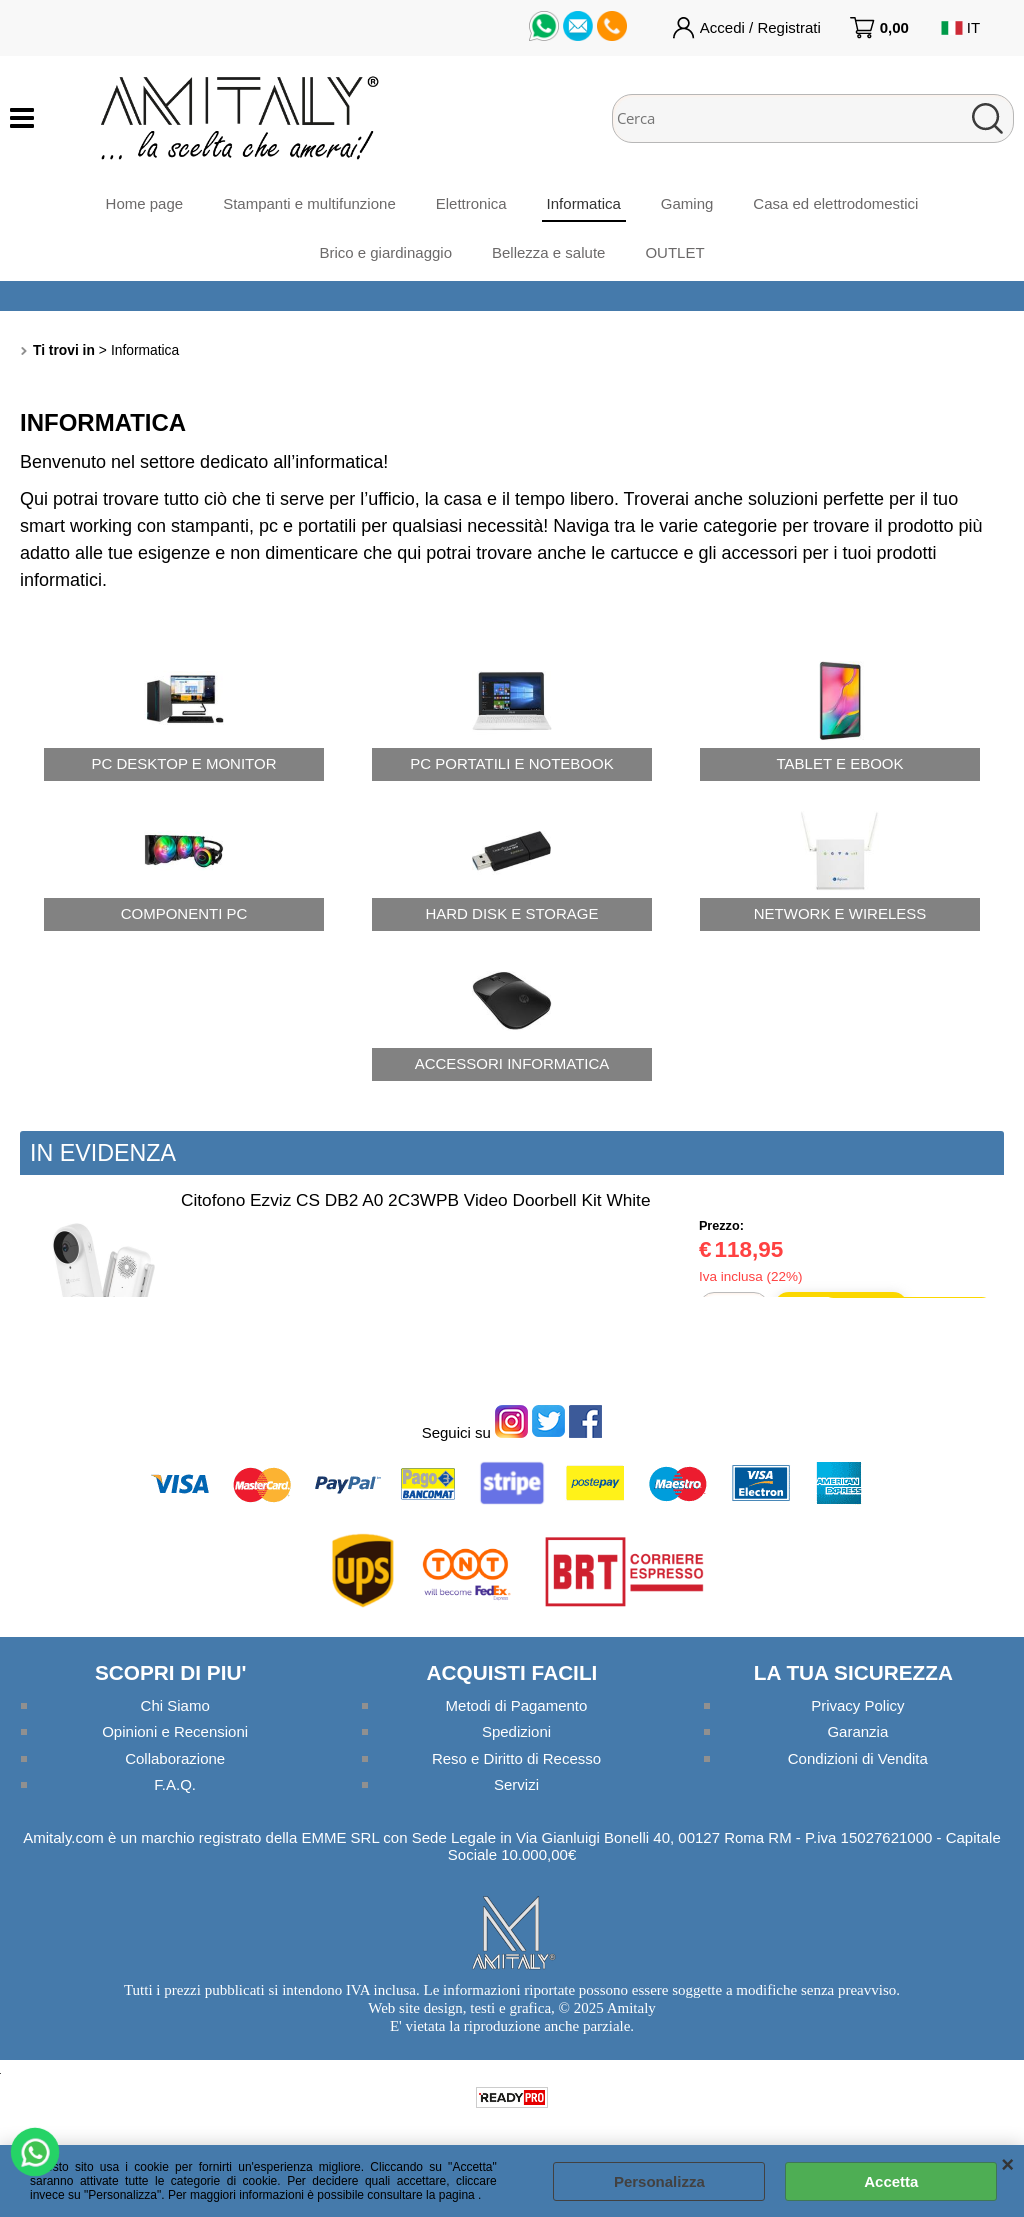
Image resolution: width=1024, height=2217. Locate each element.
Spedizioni (516, 1731)
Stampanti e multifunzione (309, 203)
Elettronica (471, 203)
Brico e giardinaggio (385, 252)
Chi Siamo (175, 1705)
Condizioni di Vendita (858, 1758)
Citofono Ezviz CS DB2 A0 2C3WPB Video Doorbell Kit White (415, 1200)
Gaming (687, 203)
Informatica (584, 203)
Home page (145, 203)
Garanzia (857, 1731)
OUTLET (674, 252)
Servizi (516, 1784)
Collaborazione (175, 1758)
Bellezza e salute (548, 252)
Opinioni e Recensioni (175, 1731)
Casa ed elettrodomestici (835, 203)
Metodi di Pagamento (517, 1705)
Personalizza (659, 2181)
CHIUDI (1007, 2165)
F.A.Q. (175, 1784)
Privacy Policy (857, 1705)
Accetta (891, 2181)
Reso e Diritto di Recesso (516, 1758)
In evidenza (103, 1153)
